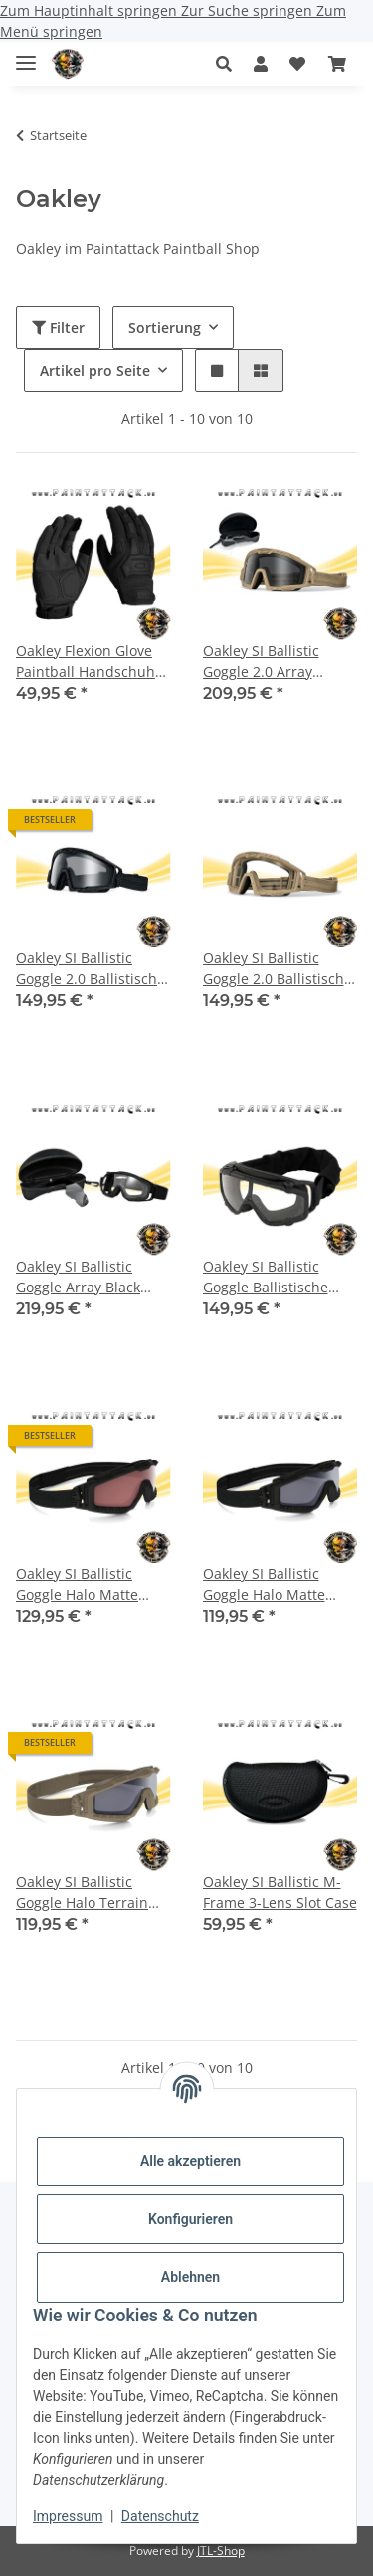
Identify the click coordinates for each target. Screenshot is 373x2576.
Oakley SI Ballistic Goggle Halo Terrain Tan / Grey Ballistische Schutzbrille (90, 1892)
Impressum (67, 2516)
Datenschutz (160, 2516)
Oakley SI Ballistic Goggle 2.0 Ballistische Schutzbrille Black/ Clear (90, 968)
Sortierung (164, 327)
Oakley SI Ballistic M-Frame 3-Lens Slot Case (280, 1892)
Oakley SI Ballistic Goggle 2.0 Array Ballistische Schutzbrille (261, 661)
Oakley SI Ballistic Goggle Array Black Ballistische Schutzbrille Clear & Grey (82, 1277)
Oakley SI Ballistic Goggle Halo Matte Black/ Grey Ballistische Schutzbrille (280, 1584)
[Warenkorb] (337, 64)
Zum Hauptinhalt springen (90, 10)
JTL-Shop (221, 2550)
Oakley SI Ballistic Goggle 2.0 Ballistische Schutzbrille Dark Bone (279, 968)
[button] (229, 64)
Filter (58, 327)
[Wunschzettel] (297, 64)
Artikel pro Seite (95, 370)
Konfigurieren (190, 2219)
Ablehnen (190, 2277)
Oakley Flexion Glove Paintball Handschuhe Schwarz (89, 661)
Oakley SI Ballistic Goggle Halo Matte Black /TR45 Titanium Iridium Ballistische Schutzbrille (86, 1584)
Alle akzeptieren (190, 2161)
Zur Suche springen (248, 10)
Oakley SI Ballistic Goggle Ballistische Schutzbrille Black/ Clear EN (265, 1277)
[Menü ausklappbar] (26, 54)
